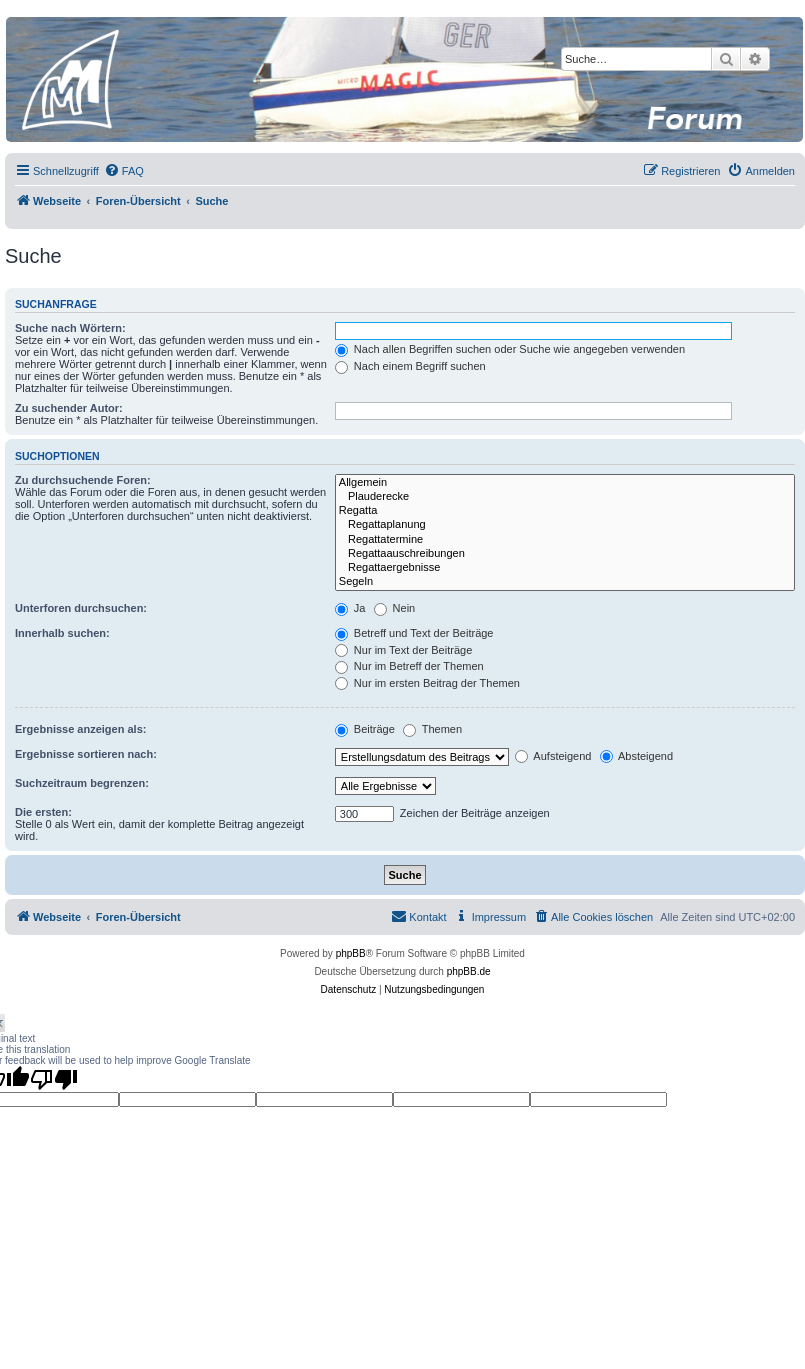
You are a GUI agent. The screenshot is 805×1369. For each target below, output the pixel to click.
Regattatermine (565, 540)
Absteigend (637, 756)
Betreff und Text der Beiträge (414, 633)
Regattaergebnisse (565, 568)
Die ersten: (43, 812)
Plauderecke (565, 497)
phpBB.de (469, 971)
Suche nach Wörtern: (70, 328)
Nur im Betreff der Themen (409, 666)
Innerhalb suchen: (62, 633)
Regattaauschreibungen (565, 554)
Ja (350, 608)
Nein (395, 608)
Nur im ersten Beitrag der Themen (427, 683)
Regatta (565, 511)
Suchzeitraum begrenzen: (82, 783)
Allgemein (565, 483)
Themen (432, 729)
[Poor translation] (54, 1079)
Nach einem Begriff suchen (410, 366)
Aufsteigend (553, 756)
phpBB (351, 953)
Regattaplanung (565, 525)
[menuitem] (124, 171)
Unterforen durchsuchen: (81, 608)
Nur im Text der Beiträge (403, 650)
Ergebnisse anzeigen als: (80, 729)
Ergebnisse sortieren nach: (86, 754)
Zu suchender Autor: (69, 408)
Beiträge (365, 729)
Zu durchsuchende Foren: (83, 480)
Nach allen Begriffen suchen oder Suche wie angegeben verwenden (510, 349)
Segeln (565, 582)
